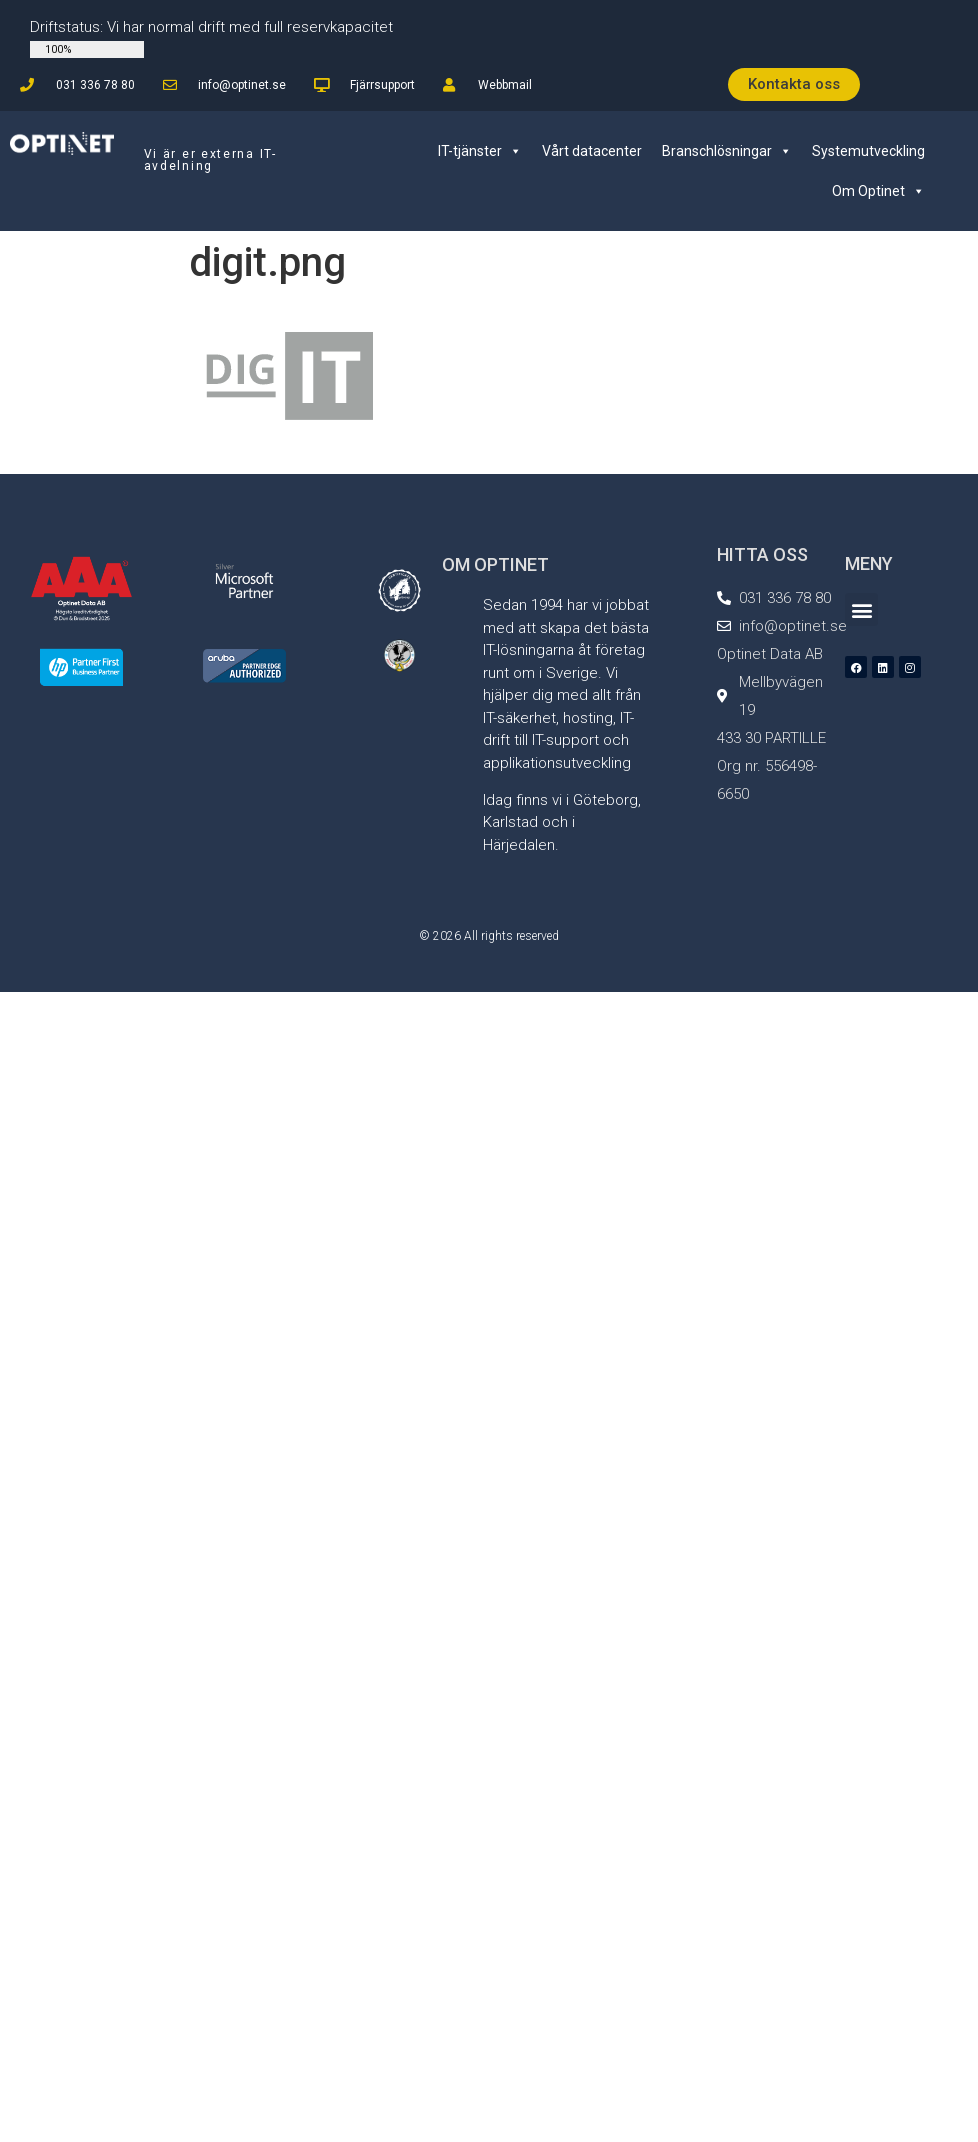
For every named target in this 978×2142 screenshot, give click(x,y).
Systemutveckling (868, 151)
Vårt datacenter (592, 151)
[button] (861, 609)
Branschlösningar (727, 151)
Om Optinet (878, 191)
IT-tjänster (480, 151)
